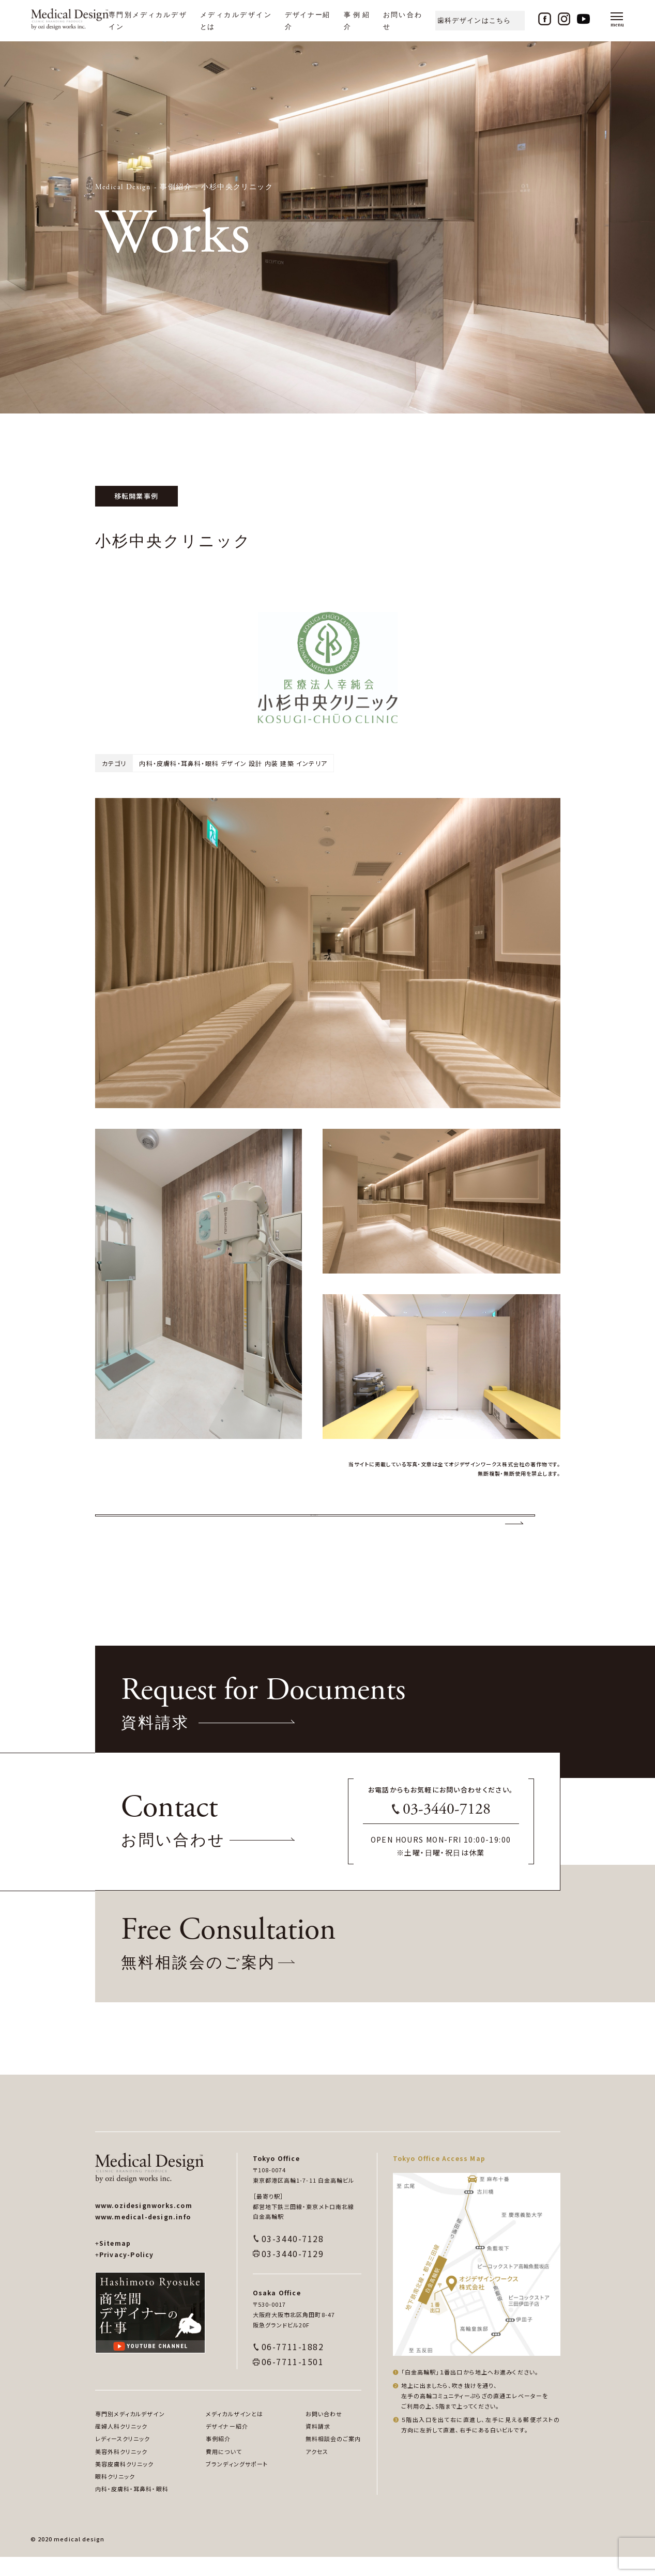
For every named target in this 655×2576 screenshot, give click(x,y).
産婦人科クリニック (121, 2445)
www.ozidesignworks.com (143, 2224)
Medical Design (123, 187)
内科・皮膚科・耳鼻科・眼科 (132, 2508)
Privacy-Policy (124, 2273)
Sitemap (113, 2262)
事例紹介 (176, 187)
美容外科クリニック (121, 2470)
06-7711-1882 (293, 2365)
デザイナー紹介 (227, 2445)
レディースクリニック (122, 2458)
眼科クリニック (115, 2495)
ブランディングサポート (237, 2483)
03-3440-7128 (447, 1828)
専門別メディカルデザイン (130, 2433)
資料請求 (318, 2445)
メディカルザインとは (234, 2433)
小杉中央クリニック (237, 187)
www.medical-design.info (143, 2235)
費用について (224, 2470)
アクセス (317, 2470)
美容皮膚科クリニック (124, 2483)
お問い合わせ (324, 2433)
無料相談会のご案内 (333, 2458)
